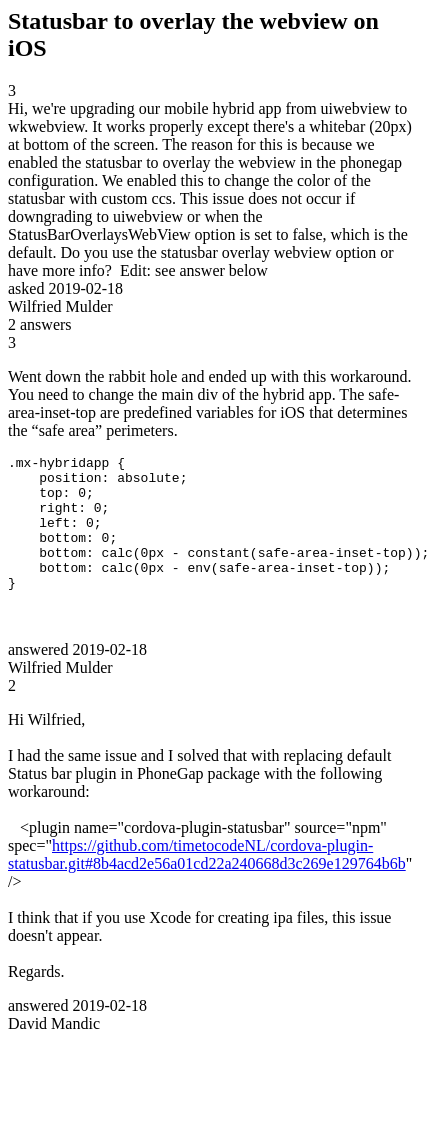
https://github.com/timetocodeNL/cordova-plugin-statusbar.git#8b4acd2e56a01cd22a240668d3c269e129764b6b (207, 881)
